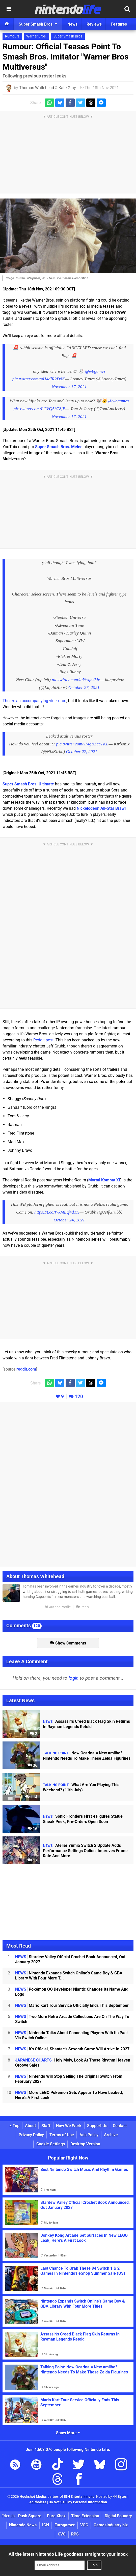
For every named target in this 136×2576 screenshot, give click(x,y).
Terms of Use (61, 2134)
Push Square (29, 2515)
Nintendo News (23, 2525)
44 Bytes (120, 2496)
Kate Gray (67, 87)
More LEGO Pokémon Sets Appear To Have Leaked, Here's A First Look (69, 2095)
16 (32, 1828)
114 (31, 1797)
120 (79, 1396)
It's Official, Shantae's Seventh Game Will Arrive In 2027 (72, 2049)
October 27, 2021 (84, 687)
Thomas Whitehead (36, 87)
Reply (82, 1607)
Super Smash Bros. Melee (59, 446)
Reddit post (43, 1040)
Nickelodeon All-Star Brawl (101, 808)
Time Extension (85, 2515)
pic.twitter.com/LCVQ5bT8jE (39, 408)
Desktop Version (85, 2144)
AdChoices (37, 2502)
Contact (120, 2125)
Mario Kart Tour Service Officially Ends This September (72, 2005)
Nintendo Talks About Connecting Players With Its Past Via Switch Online (71, 2035)
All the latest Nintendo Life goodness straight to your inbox (68, 2554)
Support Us (97, 2125)
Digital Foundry (118, 2515)
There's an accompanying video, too (34, 700)
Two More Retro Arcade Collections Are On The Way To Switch (72, 2019)
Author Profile (58, 1607)
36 (32, 1765)
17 (32, 1860)
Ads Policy (88, 2134)
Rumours (12, 36)
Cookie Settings (50, 2144)
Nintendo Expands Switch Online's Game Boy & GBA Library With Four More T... (68, 1975)
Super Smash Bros (67, 36)
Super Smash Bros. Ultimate (28, 784)
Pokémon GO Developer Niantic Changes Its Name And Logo (71, 1992)
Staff (45, 2125)
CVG (62, 2534)
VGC (84, 2525)
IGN (45, 2525)
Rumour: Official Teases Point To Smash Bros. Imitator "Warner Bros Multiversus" (65, 57)
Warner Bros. (36, 36)
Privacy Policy (31, 2134)
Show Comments (68, 1643)
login (73, 1678)
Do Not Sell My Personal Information (78, 2502)
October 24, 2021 (69, 1219)
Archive (111, 2134)
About (30, 2125)
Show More (68, 2432)
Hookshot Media (33, 2496)
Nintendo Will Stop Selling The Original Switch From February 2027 (68, 2079)
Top (14, 2125)
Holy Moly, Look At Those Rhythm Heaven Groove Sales (72, 2063)
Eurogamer (65, 2525)
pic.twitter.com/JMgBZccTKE (82, 743)
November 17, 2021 (69, 386)
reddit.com (26, 1369)
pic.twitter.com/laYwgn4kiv (76, 679)
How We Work (68, 2125)
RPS (75, 2534)
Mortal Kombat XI (104, 1180)
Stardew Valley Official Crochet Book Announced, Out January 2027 (70, 1959)
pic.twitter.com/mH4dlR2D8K (38, 378)
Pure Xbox (56, 2515)
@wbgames (95, 371)
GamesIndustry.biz (111, 2525)
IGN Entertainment (79, 2496)
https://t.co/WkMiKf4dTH (56, 1212)
